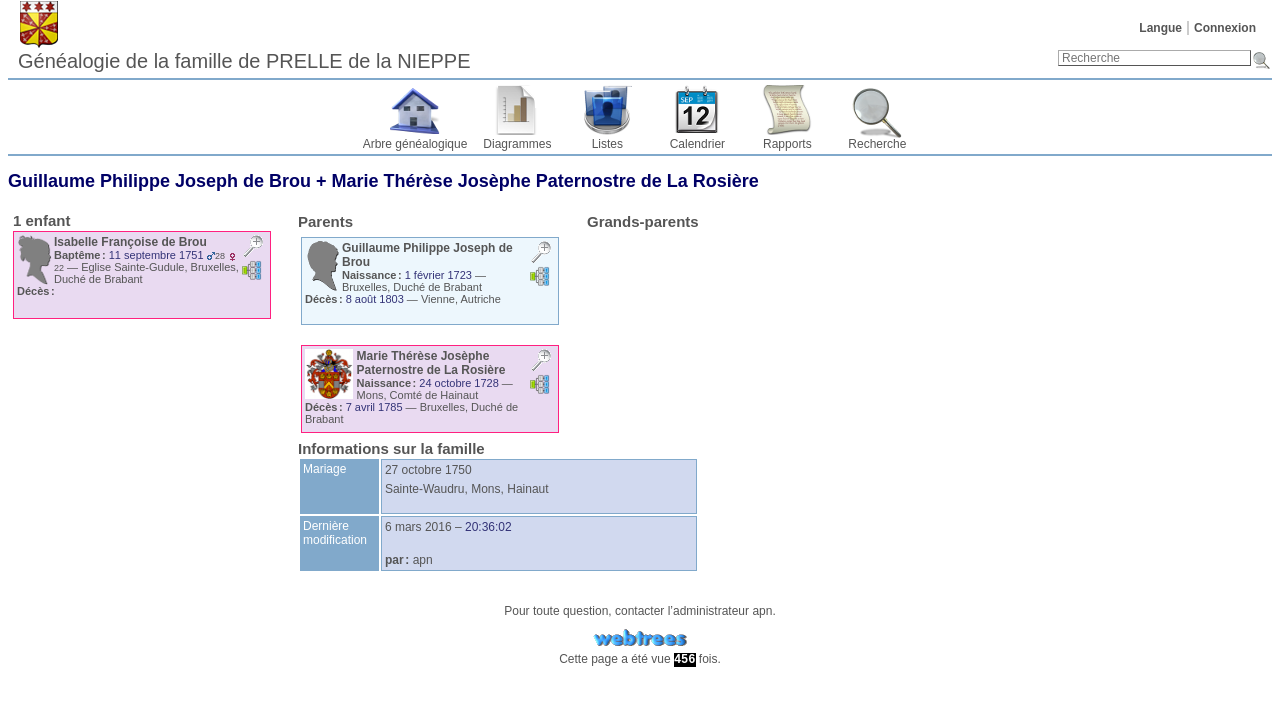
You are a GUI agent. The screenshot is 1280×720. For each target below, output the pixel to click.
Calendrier (697, 144)
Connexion (1225, 28)
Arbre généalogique (415, 144)
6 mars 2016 (418, 527)
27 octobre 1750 (428, 470)
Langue (1160, 28)
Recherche (877, 144)
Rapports (787, 144)
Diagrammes (517, 144)
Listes (607, 144)
